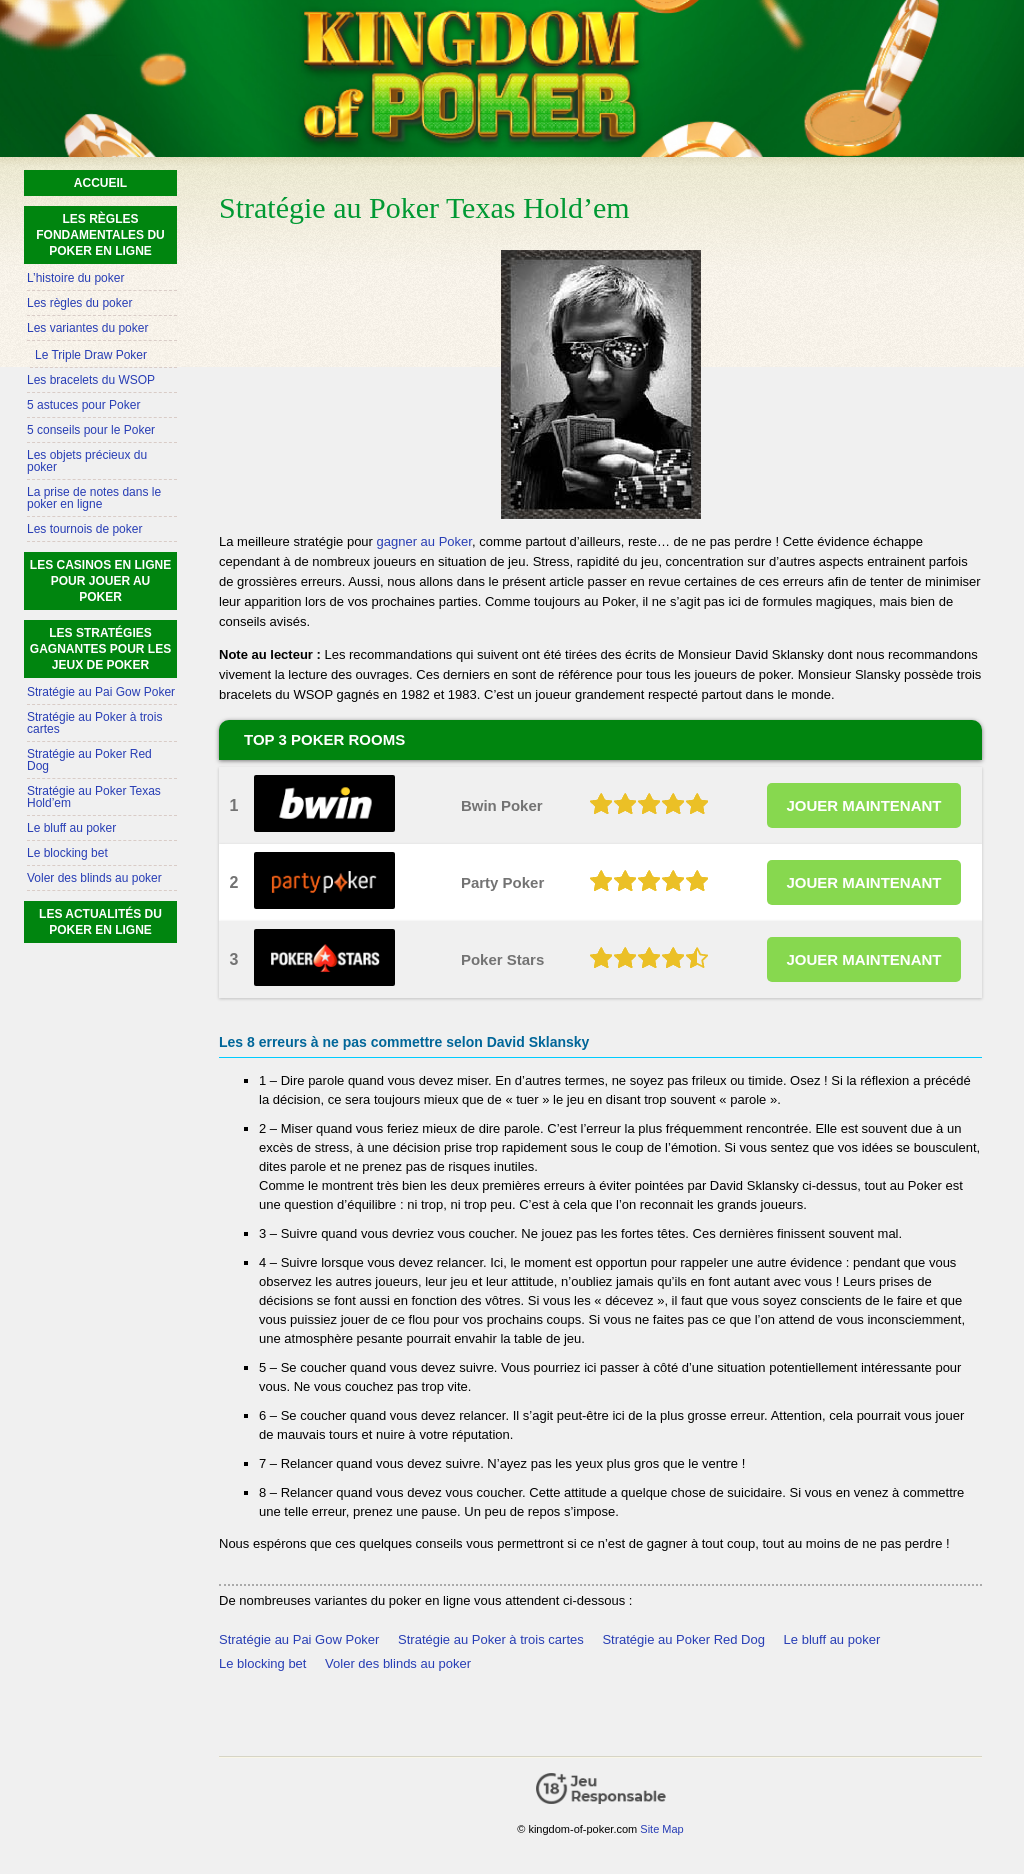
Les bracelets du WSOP (91, 380)
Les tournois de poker (84, 529)
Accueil (100, 183)
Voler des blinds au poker (398, 1663)
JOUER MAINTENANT (863, 805)
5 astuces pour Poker (83, 405)
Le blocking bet (262, 1663)
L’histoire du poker (75, 278)
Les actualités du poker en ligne (100, 922)
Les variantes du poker (87, 328)
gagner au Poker (424, 541)
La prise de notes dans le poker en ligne (94, 498)
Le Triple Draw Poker (91, 355)
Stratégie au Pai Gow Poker (299, 1639)
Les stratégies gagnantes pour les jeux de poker (100, 649)
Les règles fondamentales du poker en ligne (100, 235)
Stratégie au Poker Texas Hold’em (94, 797)
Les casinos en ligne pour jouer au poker (100, 581)
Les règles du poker (79, 303)
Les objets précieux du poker (87, 461)
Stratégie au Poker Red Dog (683, 1639)
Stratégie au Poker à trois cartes (491, 1639)
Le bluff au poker (832, 1639)
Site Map (661, 1829)
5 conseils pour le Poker (91, 430)
